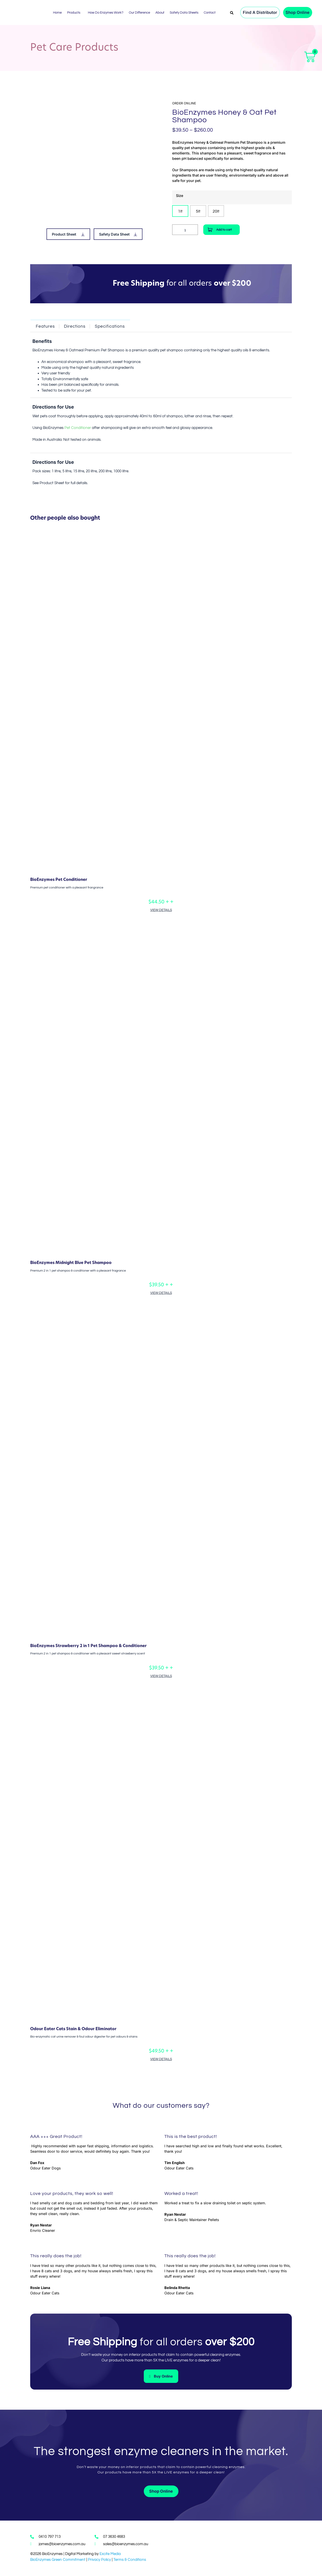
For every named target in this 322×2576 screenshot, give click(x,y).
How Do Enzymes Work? (105, 12)
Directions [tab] (74, 326)
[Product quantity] (185, 229)
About (159, 12)
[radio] (180, 211)
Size (179, 195)
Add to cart (224, 229)
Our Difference (139, 12)
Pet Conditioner (77, 428)
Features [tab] (45, 326)
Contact (210, 12)
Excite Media (110, 2554)
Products (73, 12)
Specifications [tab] (110, 326)
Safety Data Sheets (184, 12)
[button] (74, 12)
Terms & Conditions (129, 2560)
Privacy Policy (99, 2560)
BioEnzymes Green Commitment (57, 2560)
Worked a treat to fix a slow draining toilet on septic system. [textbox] (215, 2203)
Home (57, 12)
